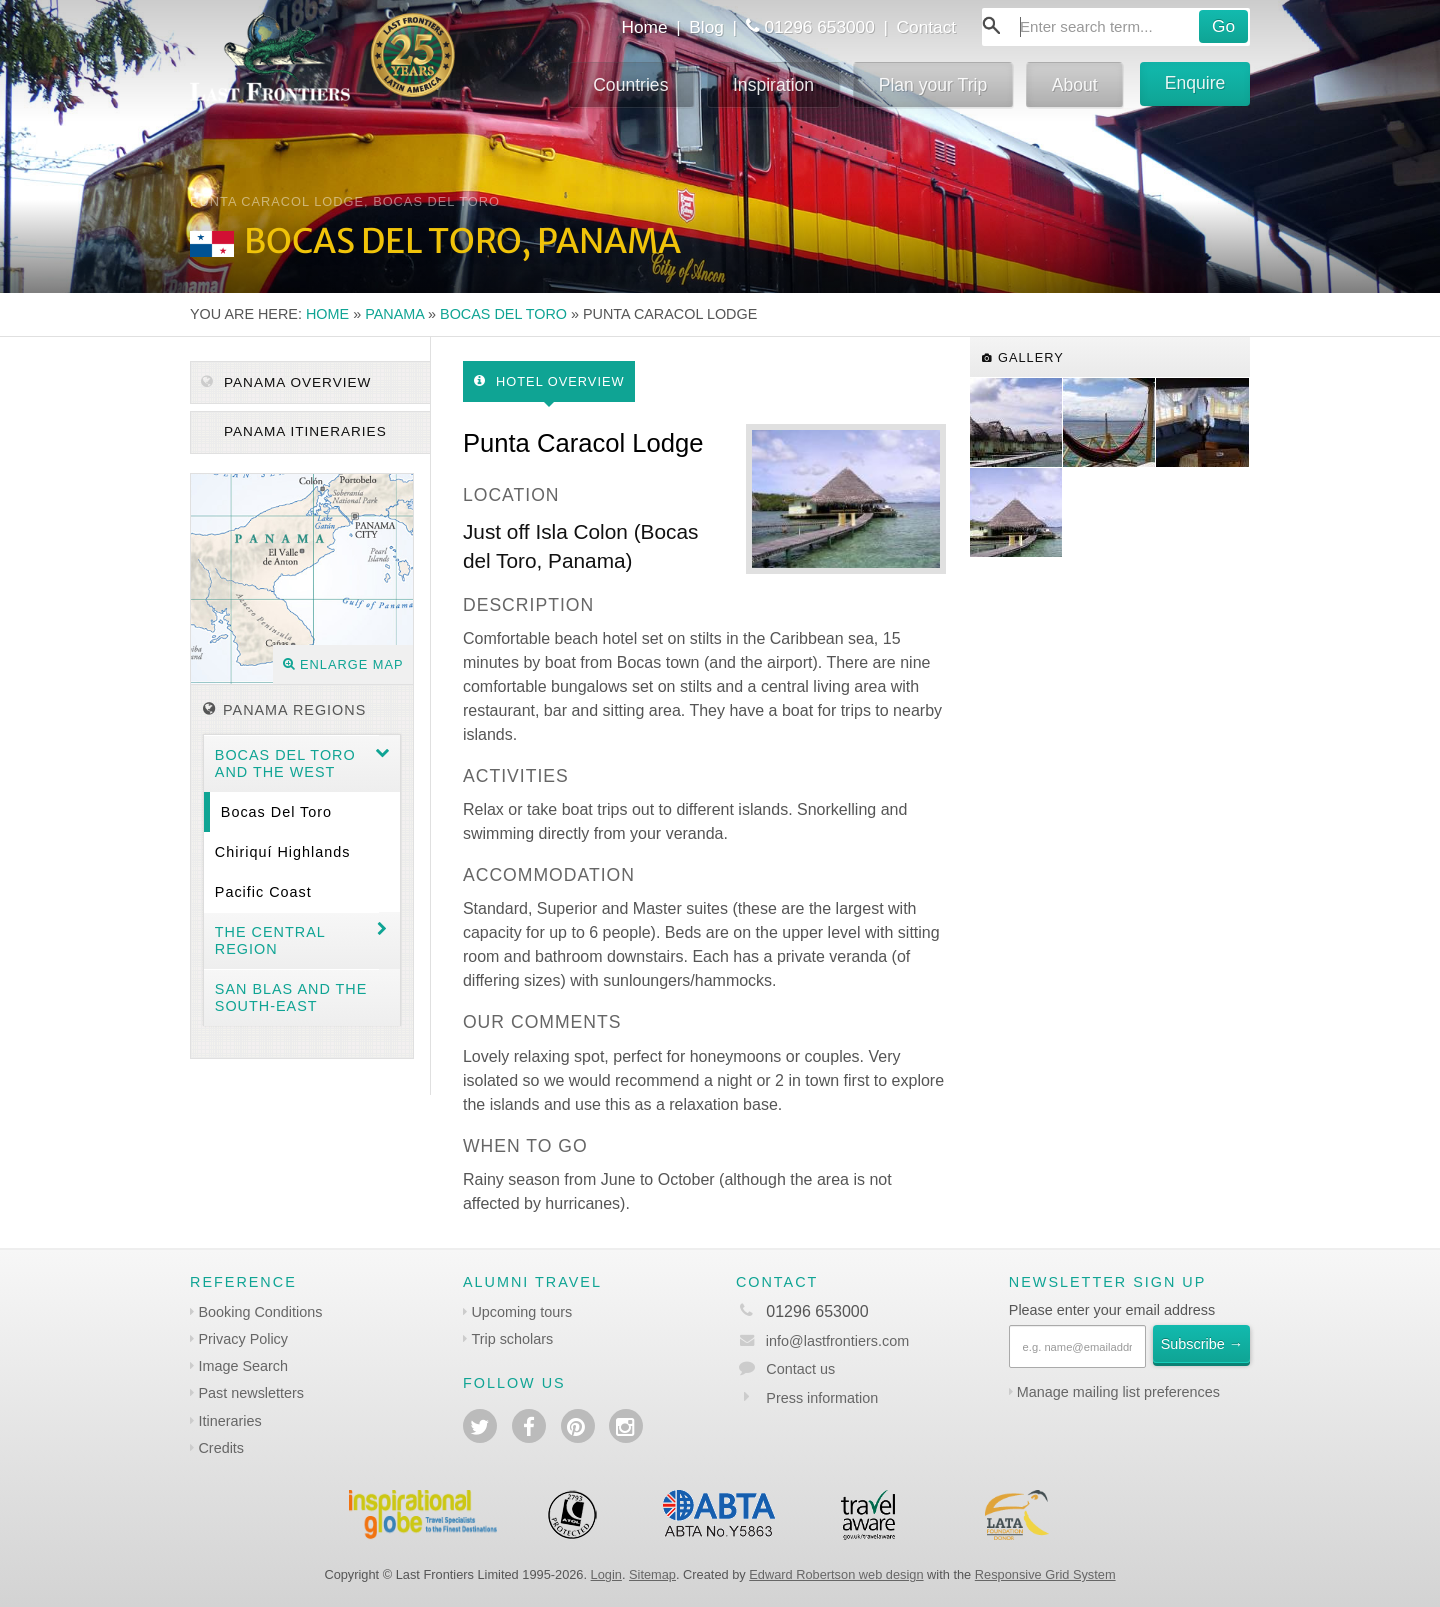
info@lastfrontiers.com (822, 1341)
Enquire (1195, 83)
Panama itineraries (303, 431)
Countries (630, 85)
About (1075, 85)
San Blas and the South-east (291, 997)
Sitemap (652, 1574)
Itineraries (229, 1421)
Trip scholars (512, 1339)
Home (644, 27)
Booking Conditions (260, 1312)
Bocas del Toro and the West (285, 763)
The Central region (270, 940)
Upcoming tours (521, 1312)
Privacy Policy (243, 1339)
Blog (706, 27)
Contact (927, 27)
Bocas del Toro (503, 314)
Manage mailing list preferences (1118, 1392)
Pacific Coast (263, 892)
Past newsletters (251, 1393)
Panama (394, 314)
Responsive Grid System (1045, 1574)
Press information (822, 1398)
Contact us (800, 1369)
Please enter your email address (1112, 1310)
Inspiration (773, 85)
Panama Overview (286, 382)
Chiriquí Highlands (283, 852)
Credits (221, 1448)
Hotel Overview (549, 381)
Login (606, 1574)
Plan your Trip (933, 85)
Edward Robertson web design (836, 1574)
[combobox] (1116, 27)
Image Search (243, 1366)
